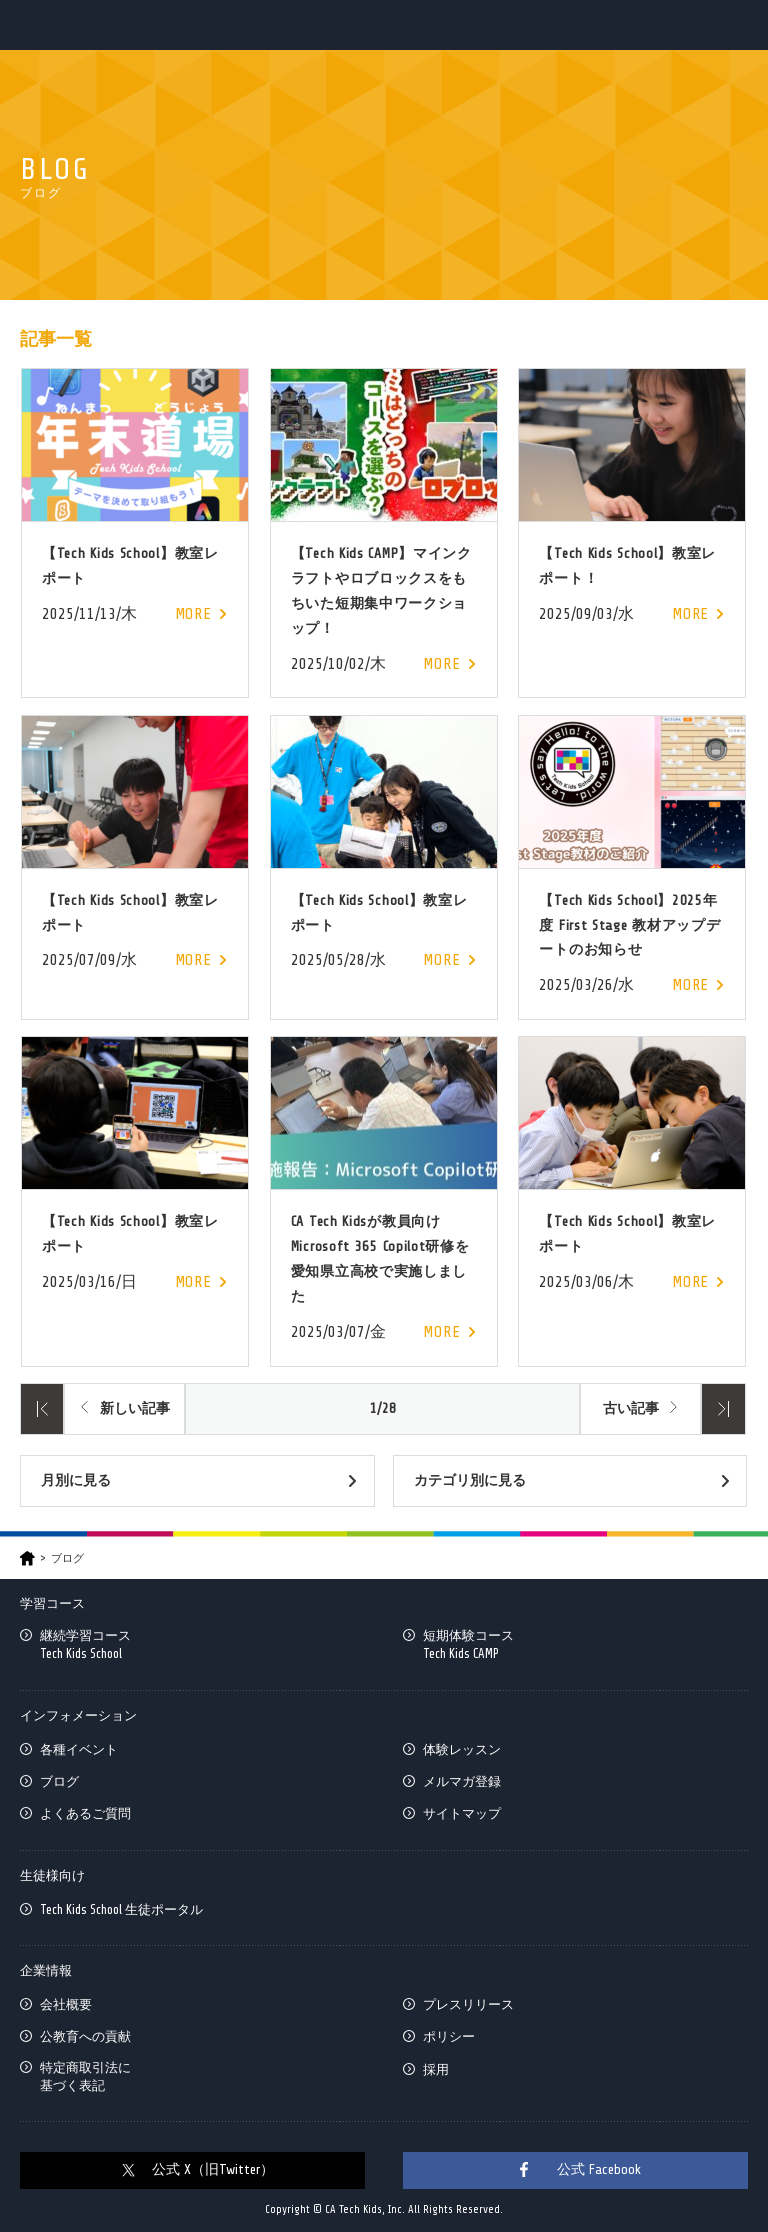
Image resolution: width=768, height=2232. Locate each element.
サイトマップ (462, 1813)
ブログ (59, 1781)
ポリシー (449, 2036)
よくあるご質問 (85, 1813)
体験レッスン (462, 1749)
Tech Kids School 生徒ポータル (121, 1909)
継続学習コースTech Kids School (85, 1644)
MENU (735, 24)
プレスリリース (468, 2004)
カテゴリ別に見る (470, 1480)
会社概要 (66, 2004)
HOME (27, 1558)
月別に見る (76, 1480)
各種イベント (79, 1749)
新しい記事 (135, 1408)
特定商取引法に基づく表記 (85, 2076)
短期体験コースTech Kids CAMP (468, 1644)
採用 (436, 2069)
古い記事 (631, 1408)
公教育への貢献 (85, 2036)
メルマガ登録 (462, 1781)
